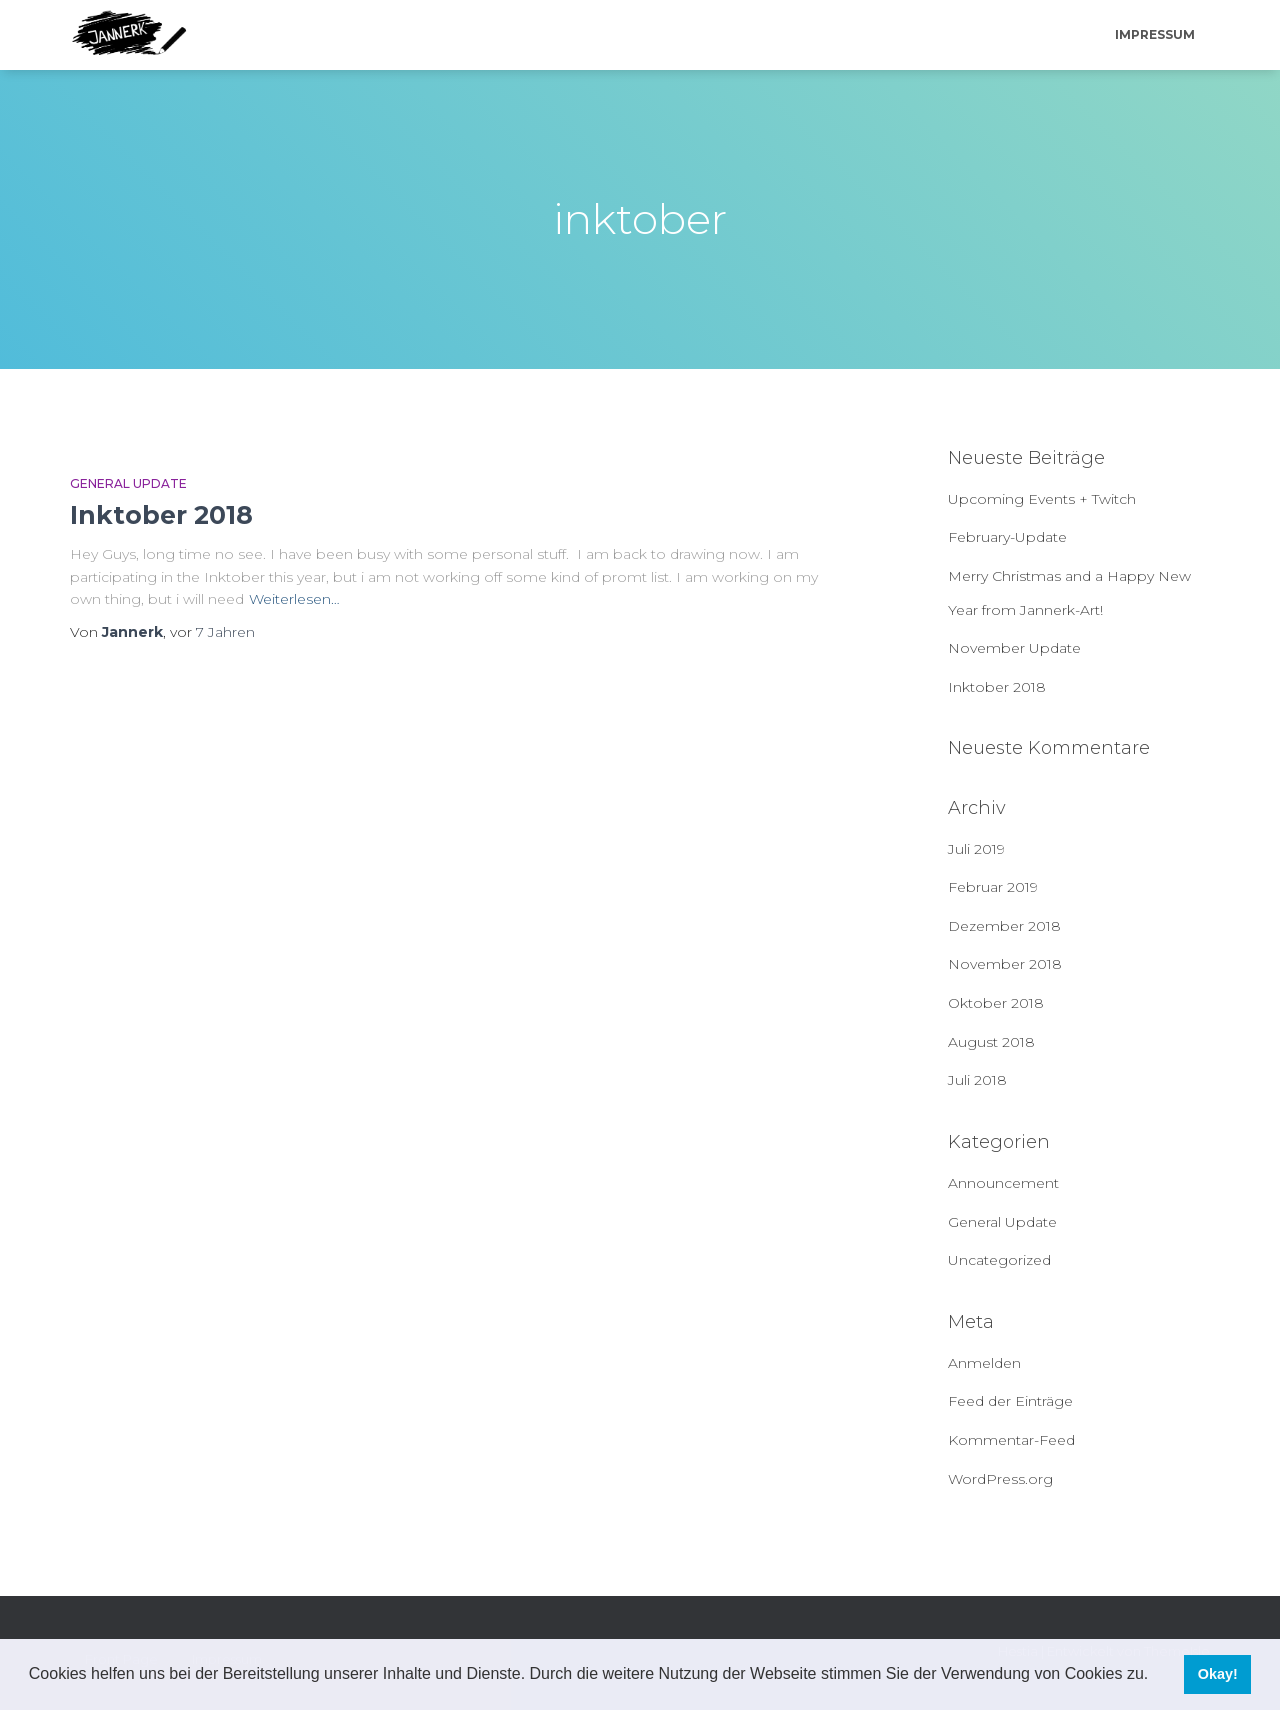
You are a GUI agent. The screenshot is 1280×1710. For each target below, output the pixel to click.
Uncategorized (999, 1260)
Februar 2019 (993, 887)
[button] (1156, 1676)
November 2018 (1005, 964)
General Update (128, 483)
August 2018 (991, 1042)
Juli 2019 (976, 849)
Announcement (1003, 1183)
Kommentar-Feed (1011, 1440)
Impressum (1155, 34)
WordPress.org (1000, 1479)
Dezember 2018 (1004, 926)
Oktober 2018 (996, 1003)
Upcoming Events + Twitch (1042, 499)
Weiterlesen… (294, 599)
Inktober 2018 (161, 515)
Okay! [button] (1218, 1674)
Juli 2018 (977, 1080)
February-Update (1007, 537)
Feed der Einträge (1010, 1401)
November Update (1014, 648)
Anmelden (984, 1363)
